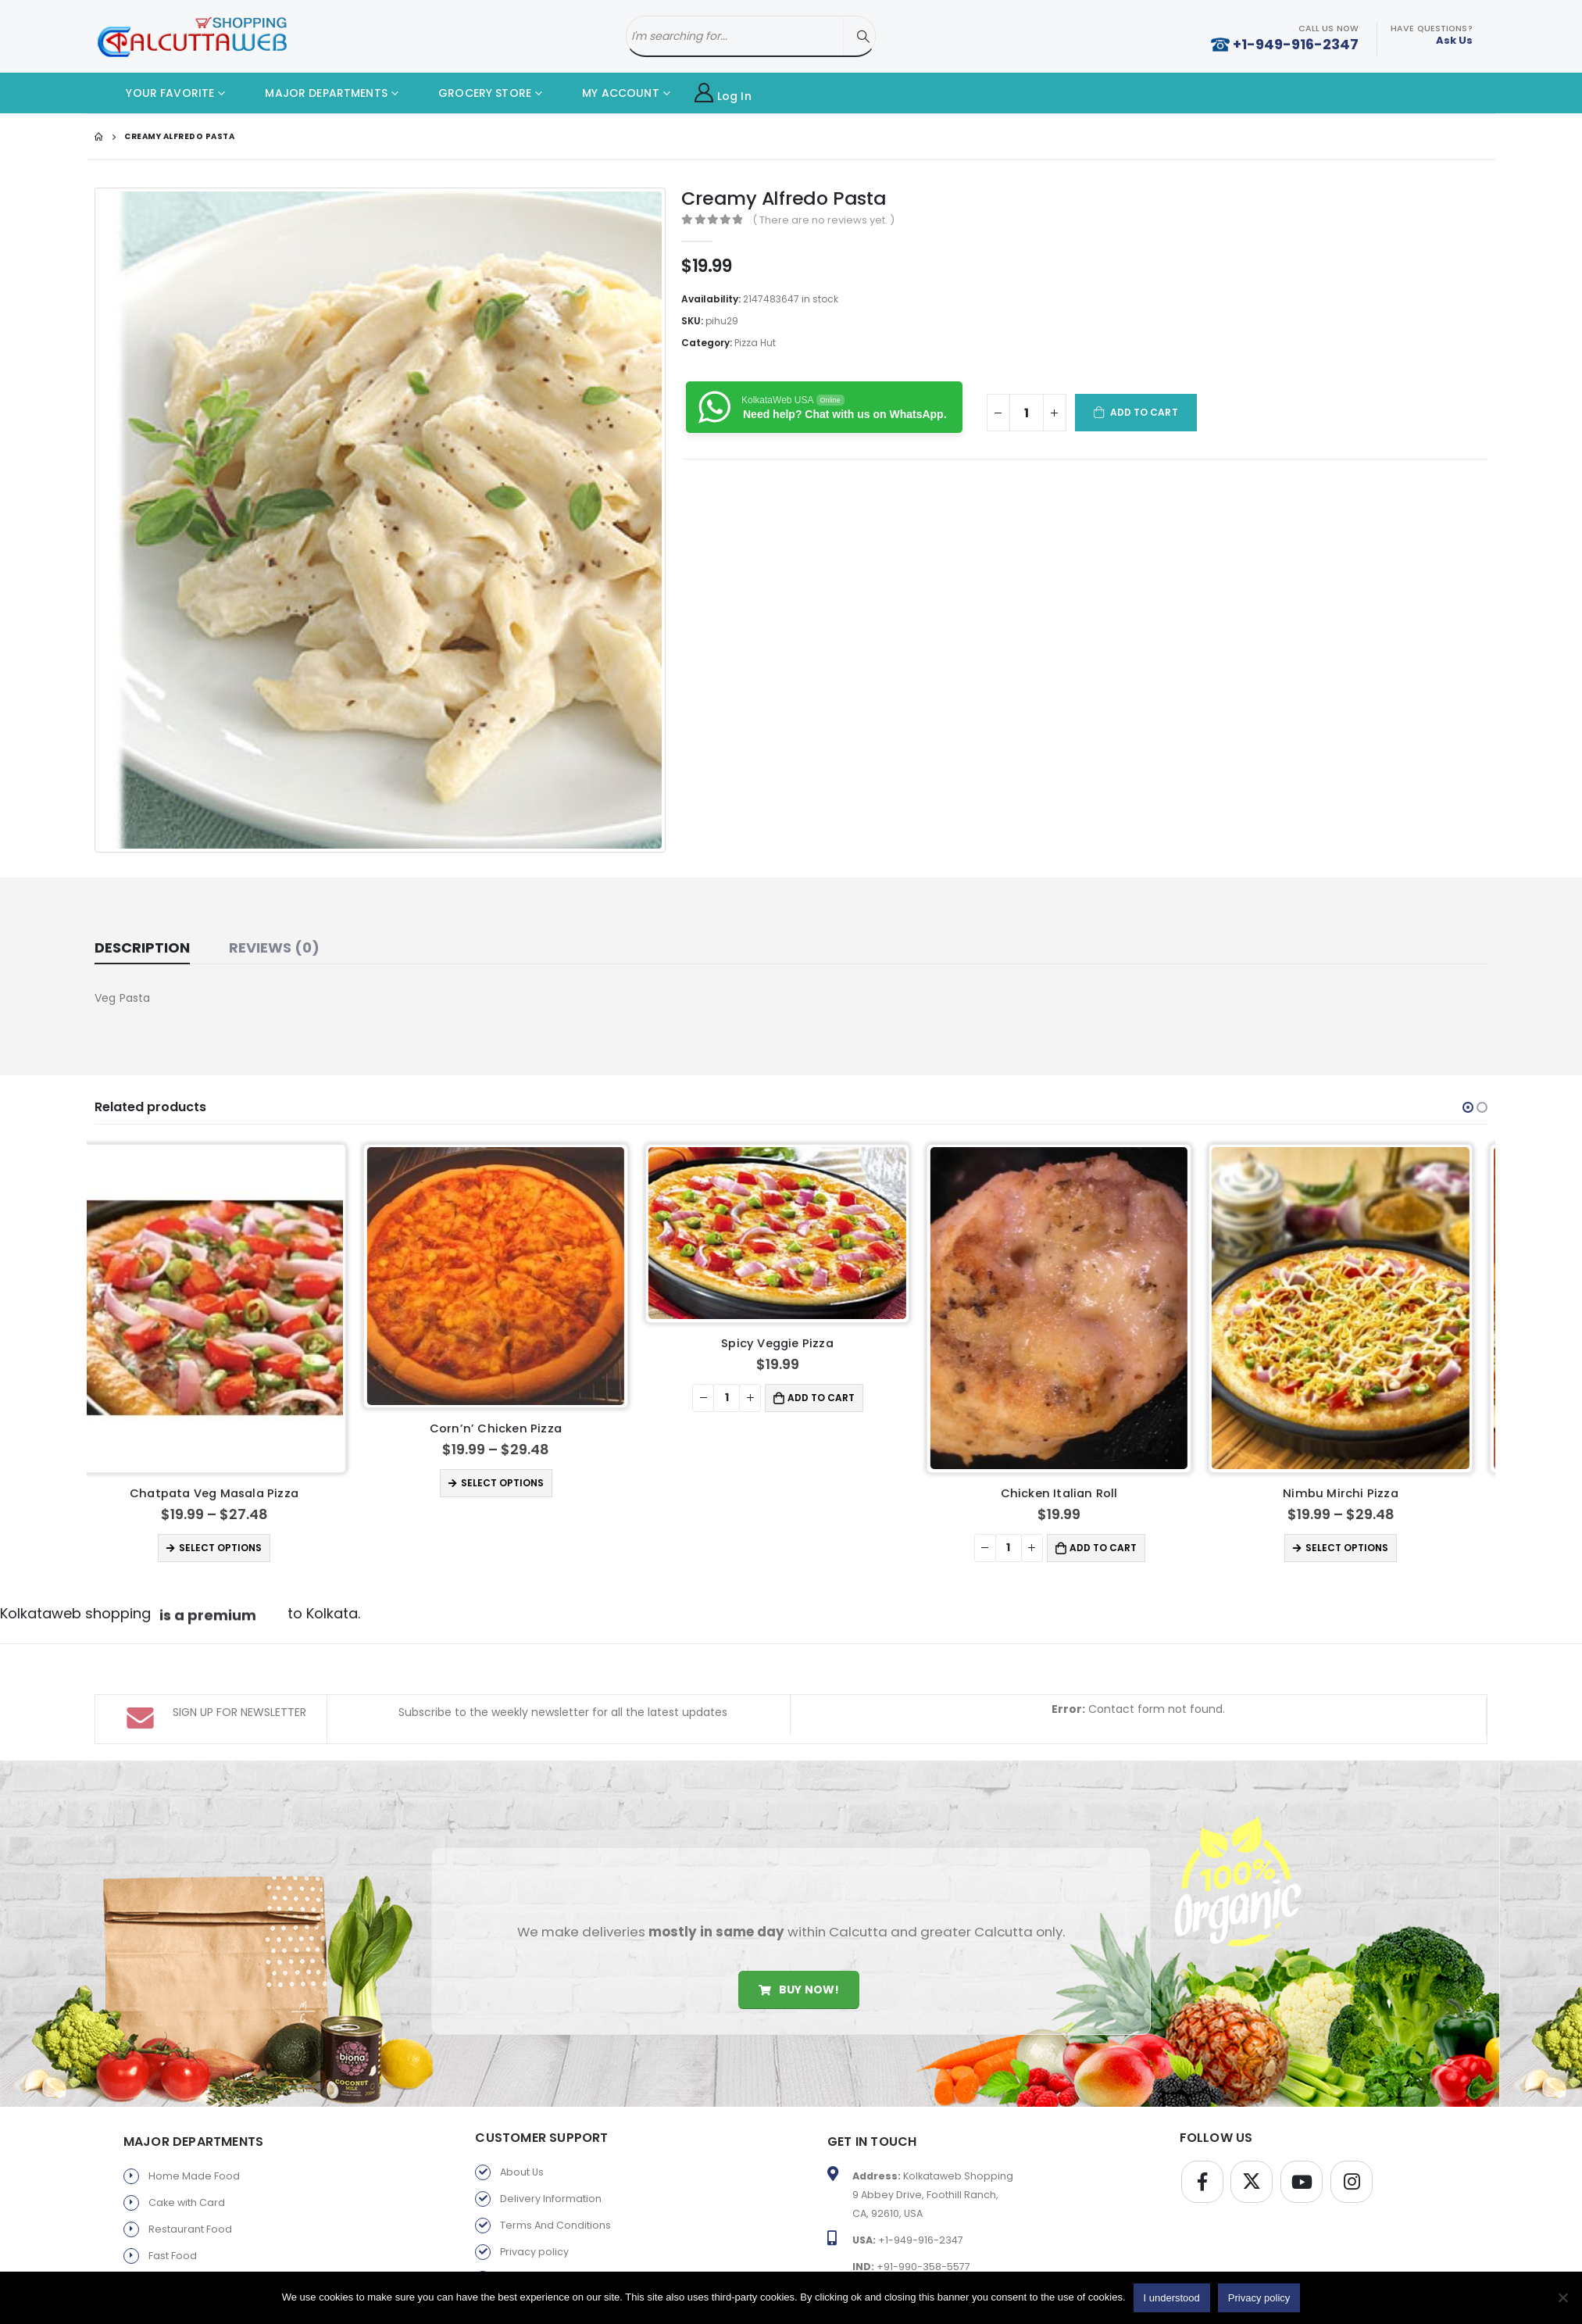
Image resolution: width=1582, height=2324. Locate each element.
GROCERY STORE (473, 93)
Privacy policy (534, 2251)
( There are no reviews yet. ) (823, 220)
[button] (1468, 1107)
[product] (228, 1308)
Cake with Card (186, 2202)
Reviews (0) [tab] (274, 947)
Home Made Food (194, 2176)
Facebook (1202, 2182)
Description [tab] (142, 947)
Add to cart (1144, 412)
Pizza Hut (755, 342)
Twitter (1251, 2182)
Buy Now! (799, 1989)
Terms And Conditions (555, 2225)
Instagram (1351, 2182)
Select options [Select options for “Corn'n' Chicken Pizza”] (516, 1482)
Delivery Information (551, 2198)
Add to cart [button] (835, 1397)
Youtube (1301, 2182)
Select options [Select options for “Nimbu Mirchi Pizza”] (1361, 1547)
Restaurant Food (190, 2229)
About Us (522, 2172)
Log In (723, 93)
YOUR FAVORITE (158, 93)
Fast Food (172, 2255)
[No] (1562, 2297)
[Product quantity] (1026, 412)
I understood (1172, 2298)
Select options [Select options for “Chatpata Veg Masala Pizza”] (234, 1547)
